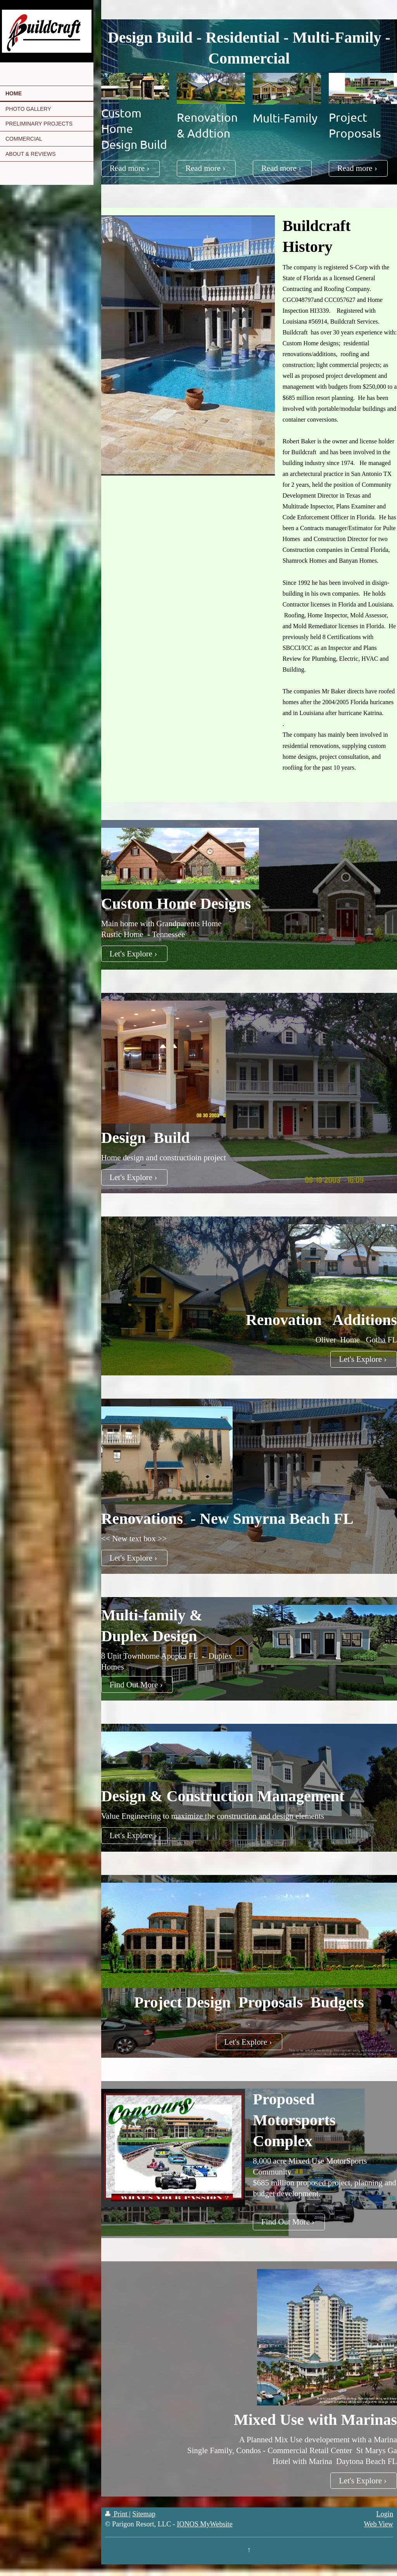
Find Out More (133, 1684)
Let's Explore (130, 953)
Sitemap (143, 2514)
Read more (127, 168)
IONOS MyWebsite (205, 2524)
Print (117, 2514)
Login (384, 2514)
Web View (378, 2524)
